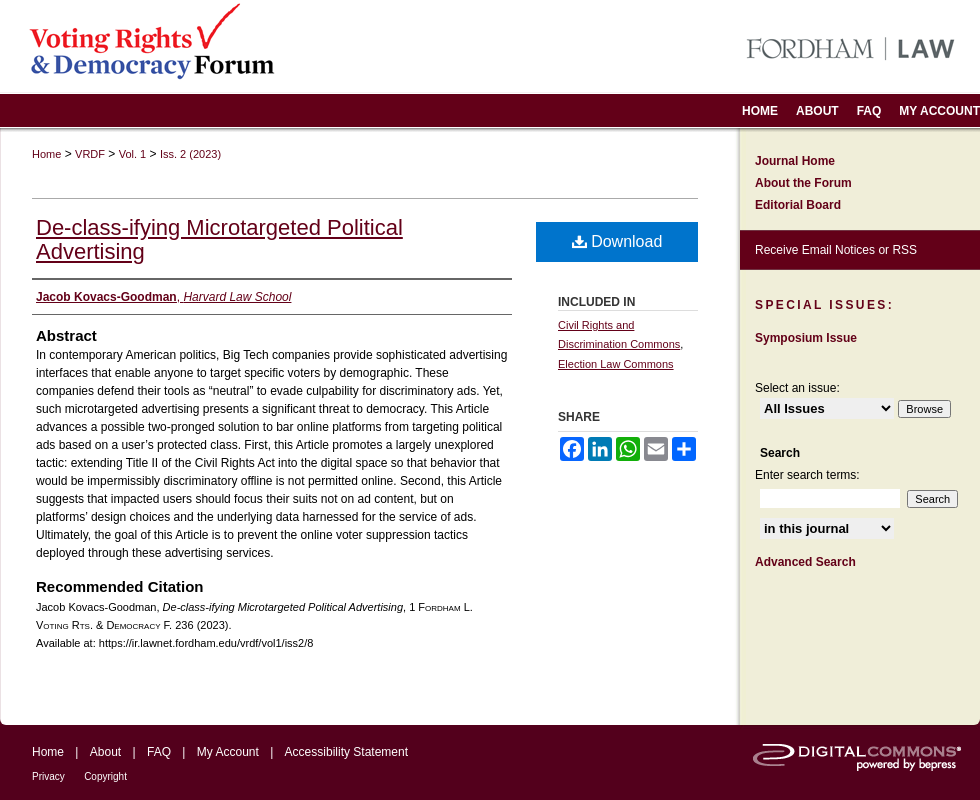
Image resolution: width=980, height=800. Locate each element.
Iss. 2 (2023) (190, 154)
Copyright (105, 776)
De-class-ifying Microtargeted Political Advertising (219, 239)
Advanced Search (805, 562)
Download (617, 241)
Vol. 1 (133, 154)
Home (46, 154)
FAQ (159, 752)
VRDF (90, 154)
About (105, 752)
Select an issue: (797, 388)
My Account (228, 752)
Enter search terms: (807, 475)
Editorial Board (798, 205)
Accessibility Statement (346, 752)
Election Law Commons (616, 364)
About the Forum (803, 183)
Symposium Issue (806, 338)
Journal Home (795, 161)
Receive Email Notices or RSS (836, 250)
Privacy (48, 776)
